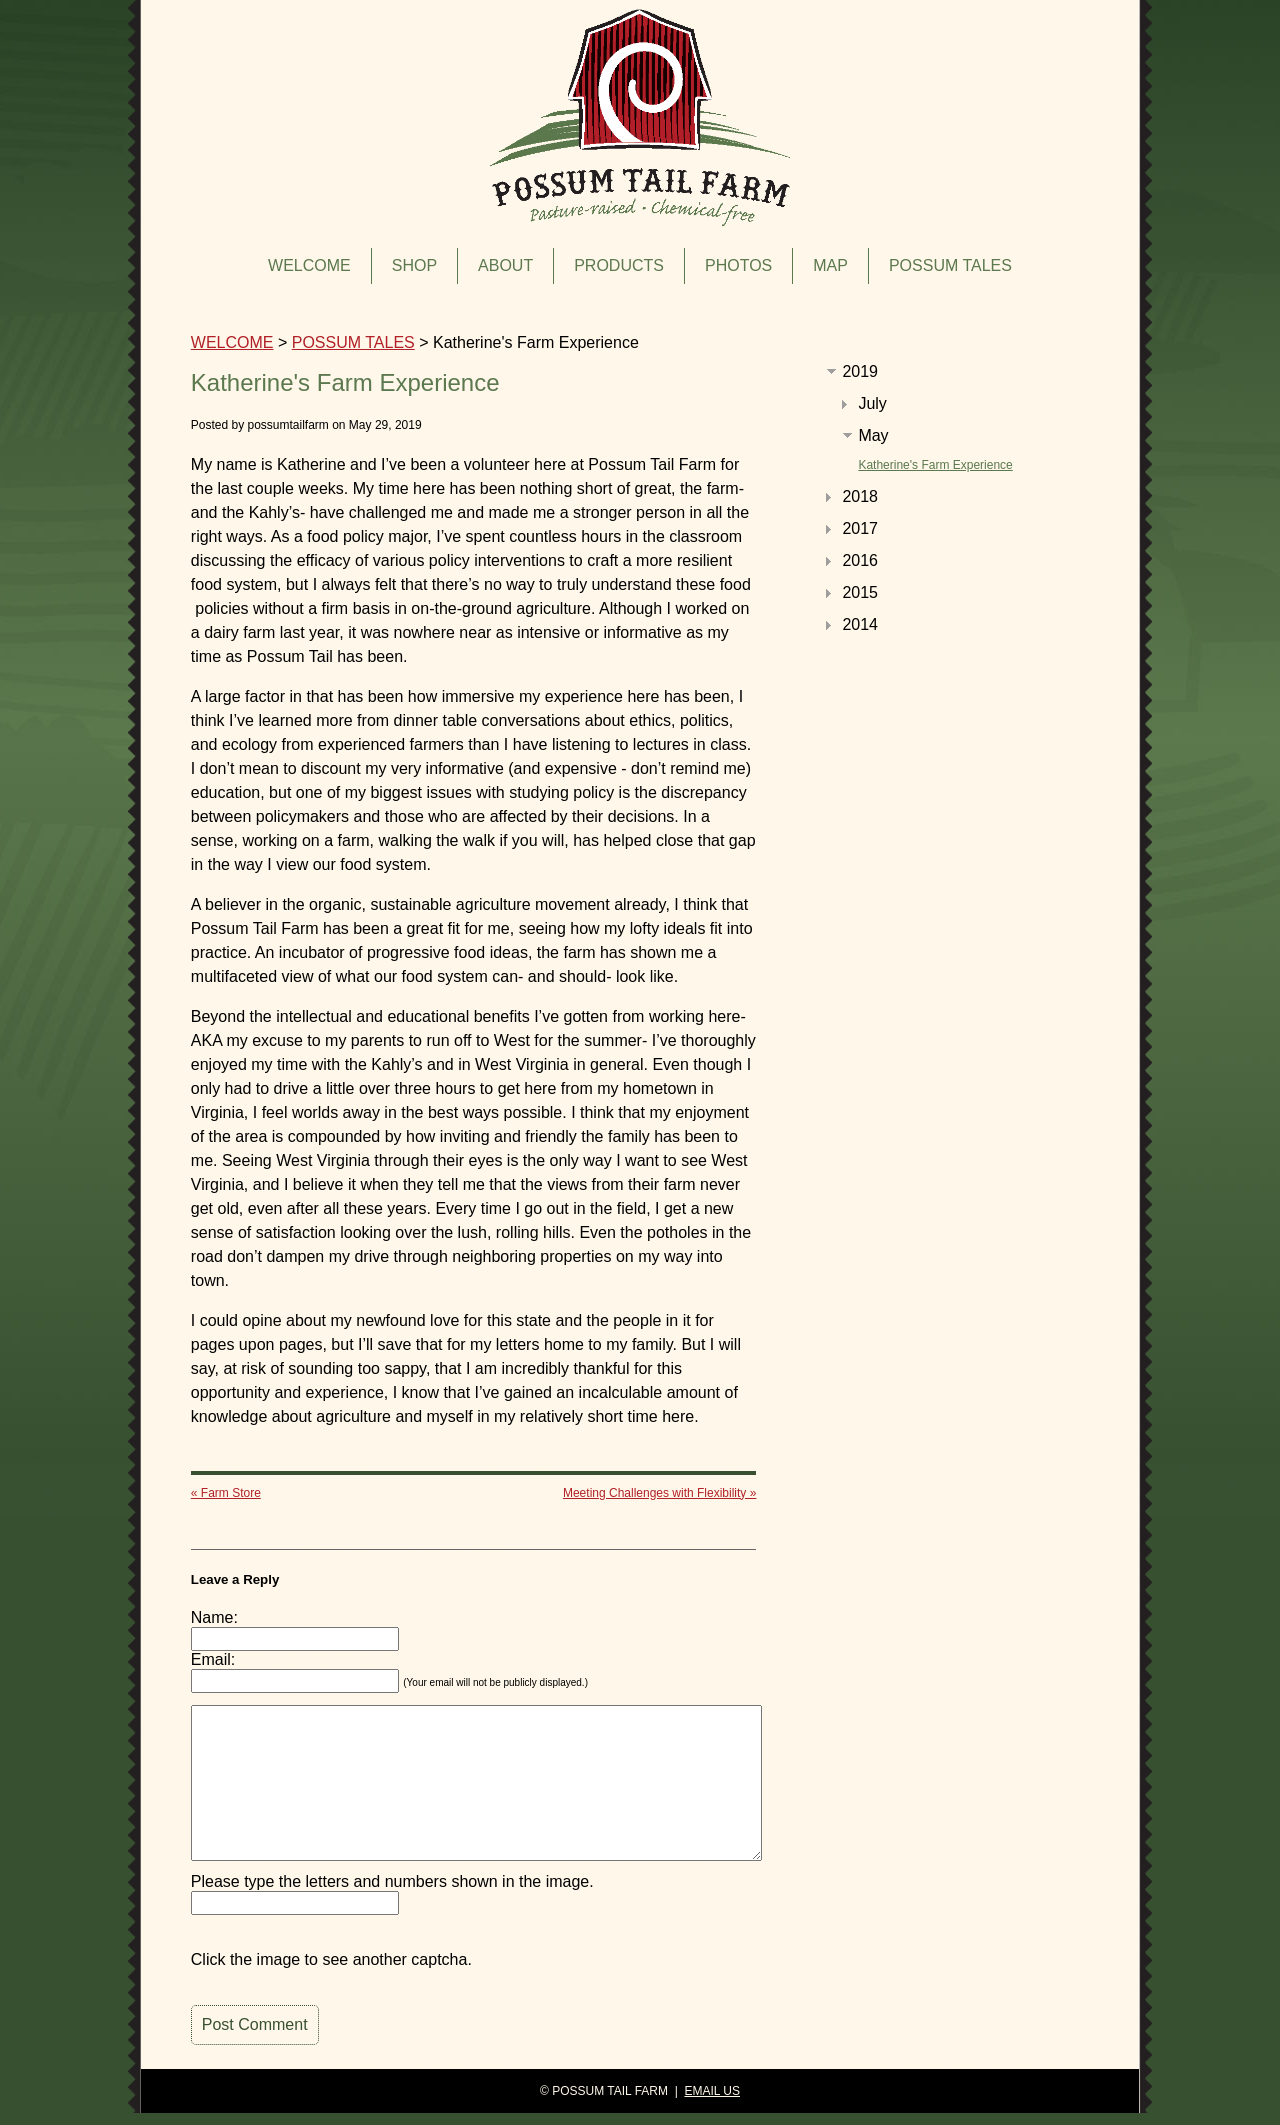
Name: (214, 1617)
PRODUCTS (619, 265)
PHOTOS (738, 265)
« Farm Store (226, 1493)
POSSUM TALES (950, 265)
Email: (213, 1659)
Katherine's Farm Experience (935, 465)
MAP (830, 265)
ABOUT (505, 265)
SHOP (414, 265)
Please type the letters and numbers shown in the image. (392, 1881)
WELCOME (309, 265)
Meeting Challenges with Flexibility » (659, 1493)
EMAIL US (712, 2091)
